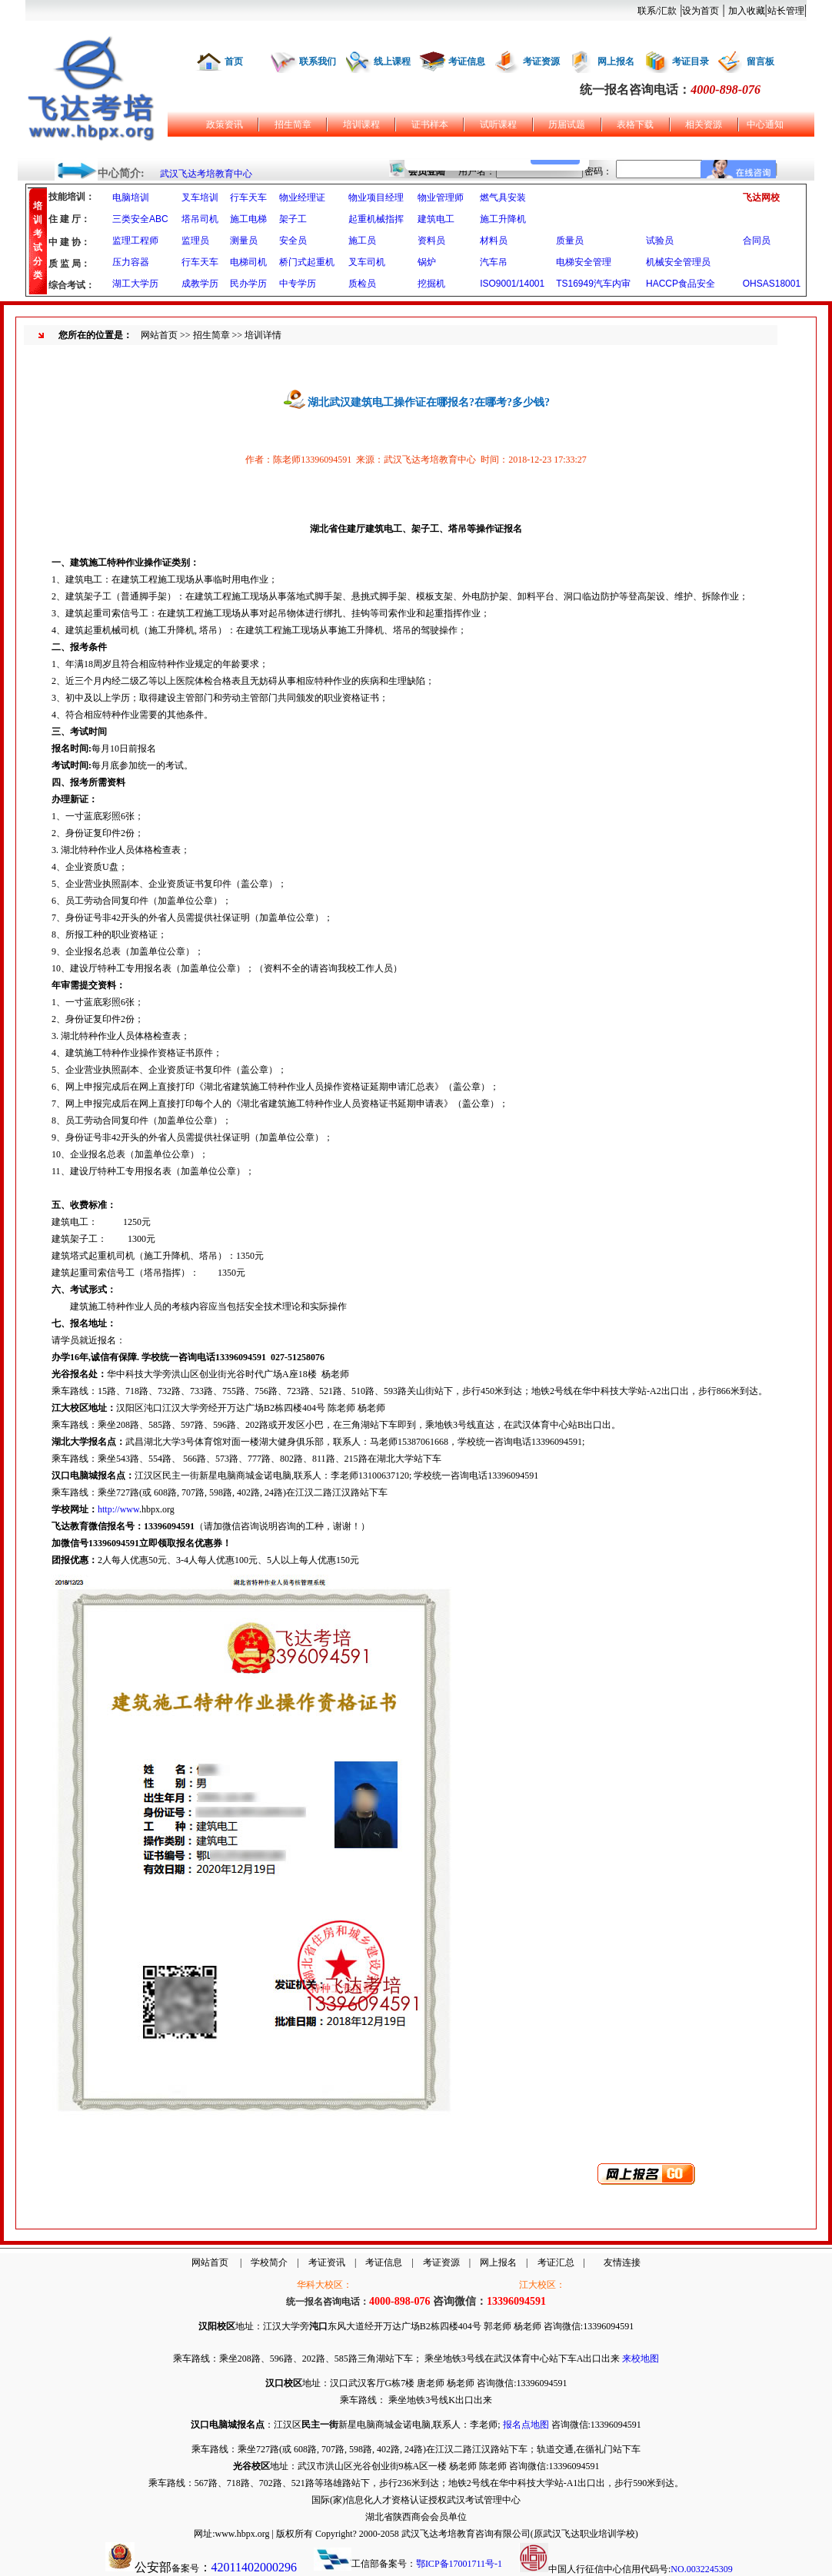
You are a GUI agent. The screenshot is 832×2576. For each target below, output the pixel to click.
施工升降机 (503, 219)
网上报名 (615, 61)
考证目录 (690, 61)
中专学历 (297, 283)
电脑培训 (130, 197)
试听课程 (498, 124)
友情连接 (622, 2262)
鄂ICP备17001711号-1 (459, 2563)
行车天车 (248, 197)
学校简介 (269, 2262)
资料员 (431, 240)
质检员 (362, 283)
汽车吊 (494, 262)
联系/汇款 (657, 10)
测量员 (244, 240)
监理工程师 (135, 240)
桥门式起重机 (306, 262)
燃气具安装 (503, 197)
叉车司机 (366, 262)
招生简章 (293, 124)
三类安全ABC (140, 219)
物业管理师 (441, 197)
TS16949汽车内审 (593, 283)
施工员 (362, 240)
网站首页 (159, 335)
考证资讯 (326, 2262)
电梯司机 (248, 262)
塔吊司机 (199, 219)
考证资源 (541, 61)
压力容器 (130, 262)
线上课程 (392, 61)
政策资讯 (224, 124)
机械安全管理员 (678, 262)
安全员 (293, 240)
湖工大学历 (135, 283)
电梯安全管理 (583, 262)
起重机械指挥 (376, 219)
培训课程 (361, 124)
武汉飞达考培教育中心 (206, 173)
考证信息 (466, 61)
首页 (234, 61)
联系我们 (317, 61)
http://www (118, 1509)
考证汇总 (555, 2262)
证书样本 (429, 124)
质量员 (570, 240)
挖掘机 (431, 283)
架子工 (293, 219)
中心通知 (765, 124)
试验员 (660, 240)
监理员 (195, 240)
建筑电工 (436, 219)
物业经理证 (302, 197)
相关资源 (703, 124)
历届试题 (566, 124)
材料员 (494, 240)
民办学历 (248, 283)
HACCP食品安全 (680, 283)
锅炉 (427, 262)
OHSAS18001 (771, 283)
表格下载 (635, 124)
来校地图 (640, 2358)
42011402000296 (254, 2567)
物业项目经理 (376, 197)
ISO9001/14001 (512, 283)
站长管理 (785, 10)
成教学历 (199, 283)
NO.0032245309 (701, 2569)
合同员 (756, 240)
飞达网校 (761, 197)
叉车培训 (199, 197)
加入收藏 (746, 10)
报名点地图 (526, 2424)
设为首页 (700, 10)
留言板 (760, 61)
